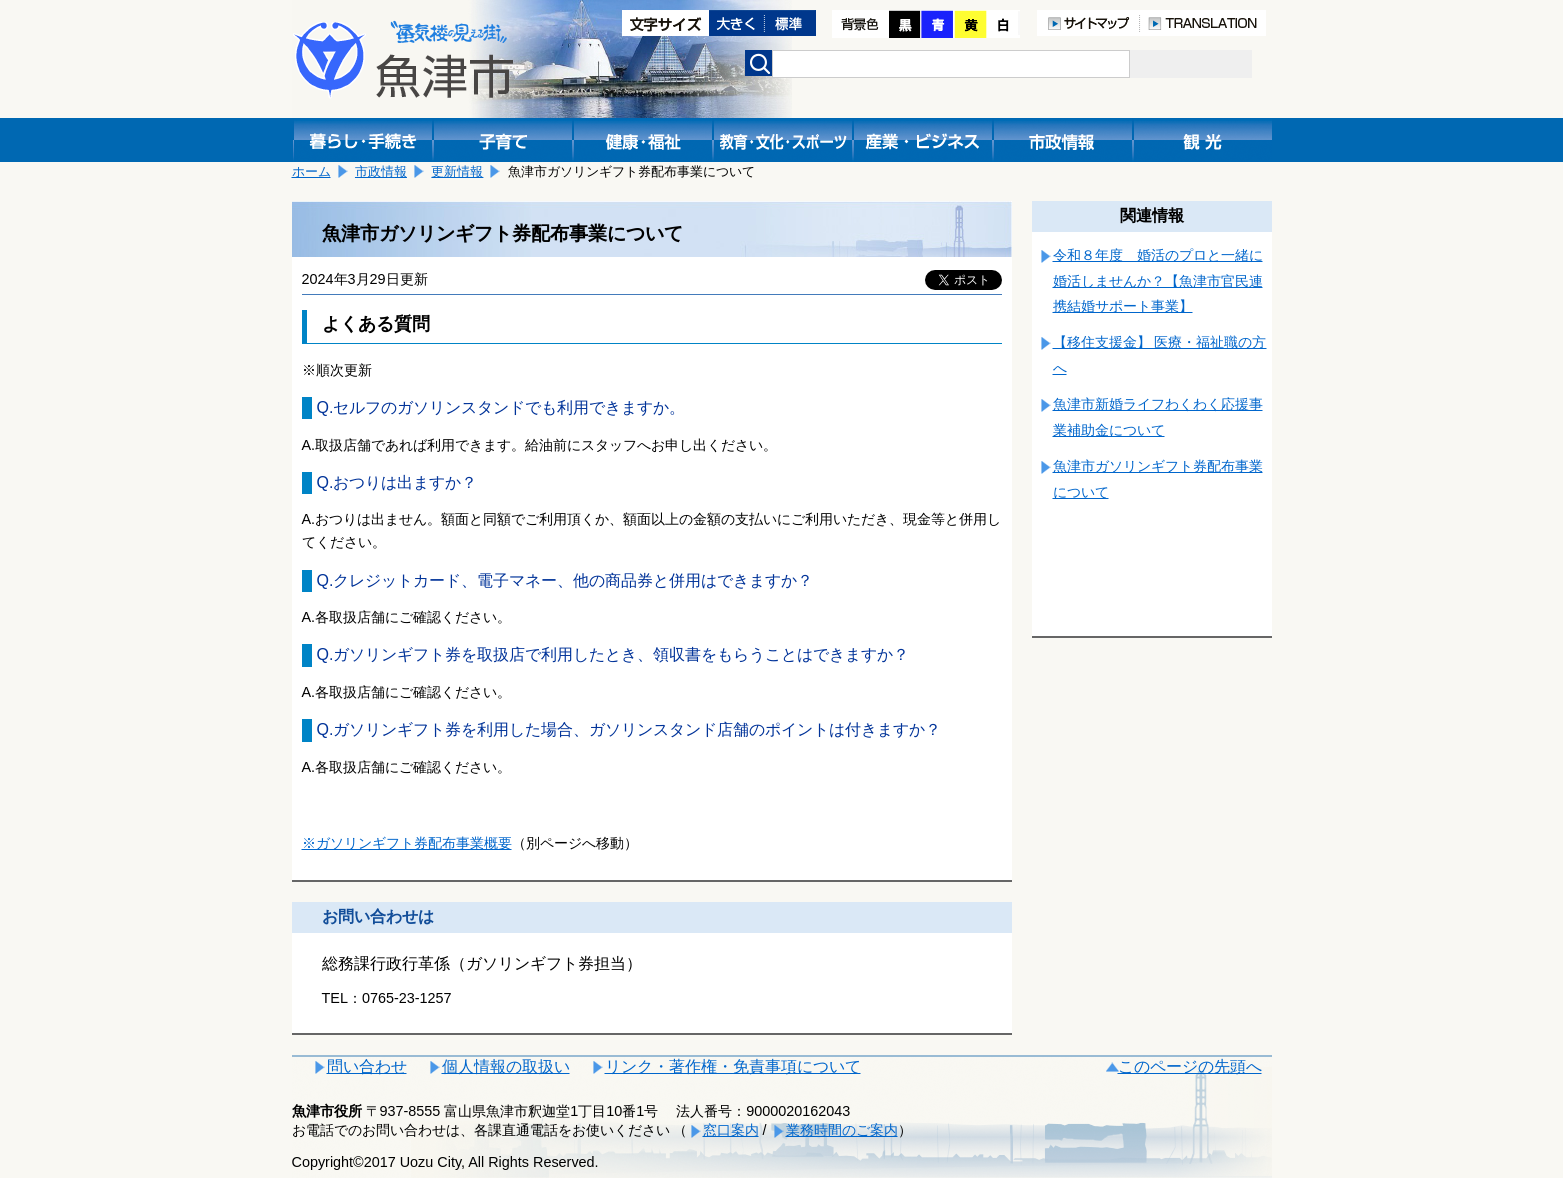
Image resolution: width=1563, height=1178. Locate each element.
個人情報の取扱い (506, 1066)
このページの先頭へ (1190, 1066)
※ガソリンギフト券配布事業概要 (407, 843)
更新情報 (457, 171)
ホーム (311, 171)
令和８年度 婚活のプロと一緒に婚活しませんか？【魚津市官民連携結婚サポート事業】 (1158, 281)
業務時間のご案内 (842, 1130)
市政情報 (381, 171)
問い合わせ (367, 1066)
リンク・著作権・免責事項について (733, 1066)
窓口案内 (731, 1130)
